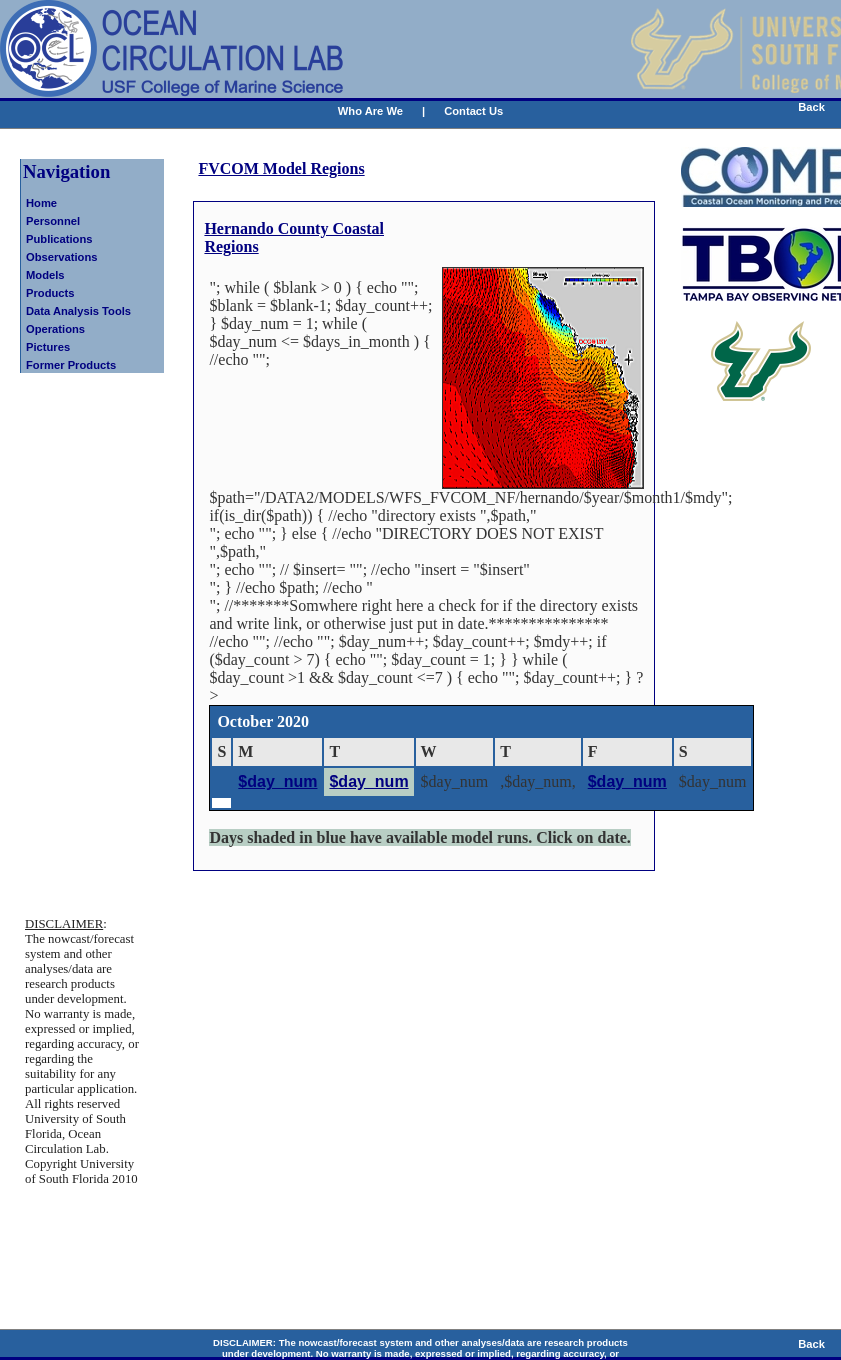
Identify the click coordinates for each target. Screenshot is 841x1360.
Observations (62, 257)
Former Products (71, 365)
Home (41, 203)
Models (45, 275)
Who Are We (370, 111)
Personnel (53, 221)
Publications (59, 239)
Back (811, 107)
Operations (55, 329)
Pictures (48, 347)
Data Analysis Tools (78, 311)
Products (50, 293)
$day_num (277, 781)
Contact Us (473, 111)
